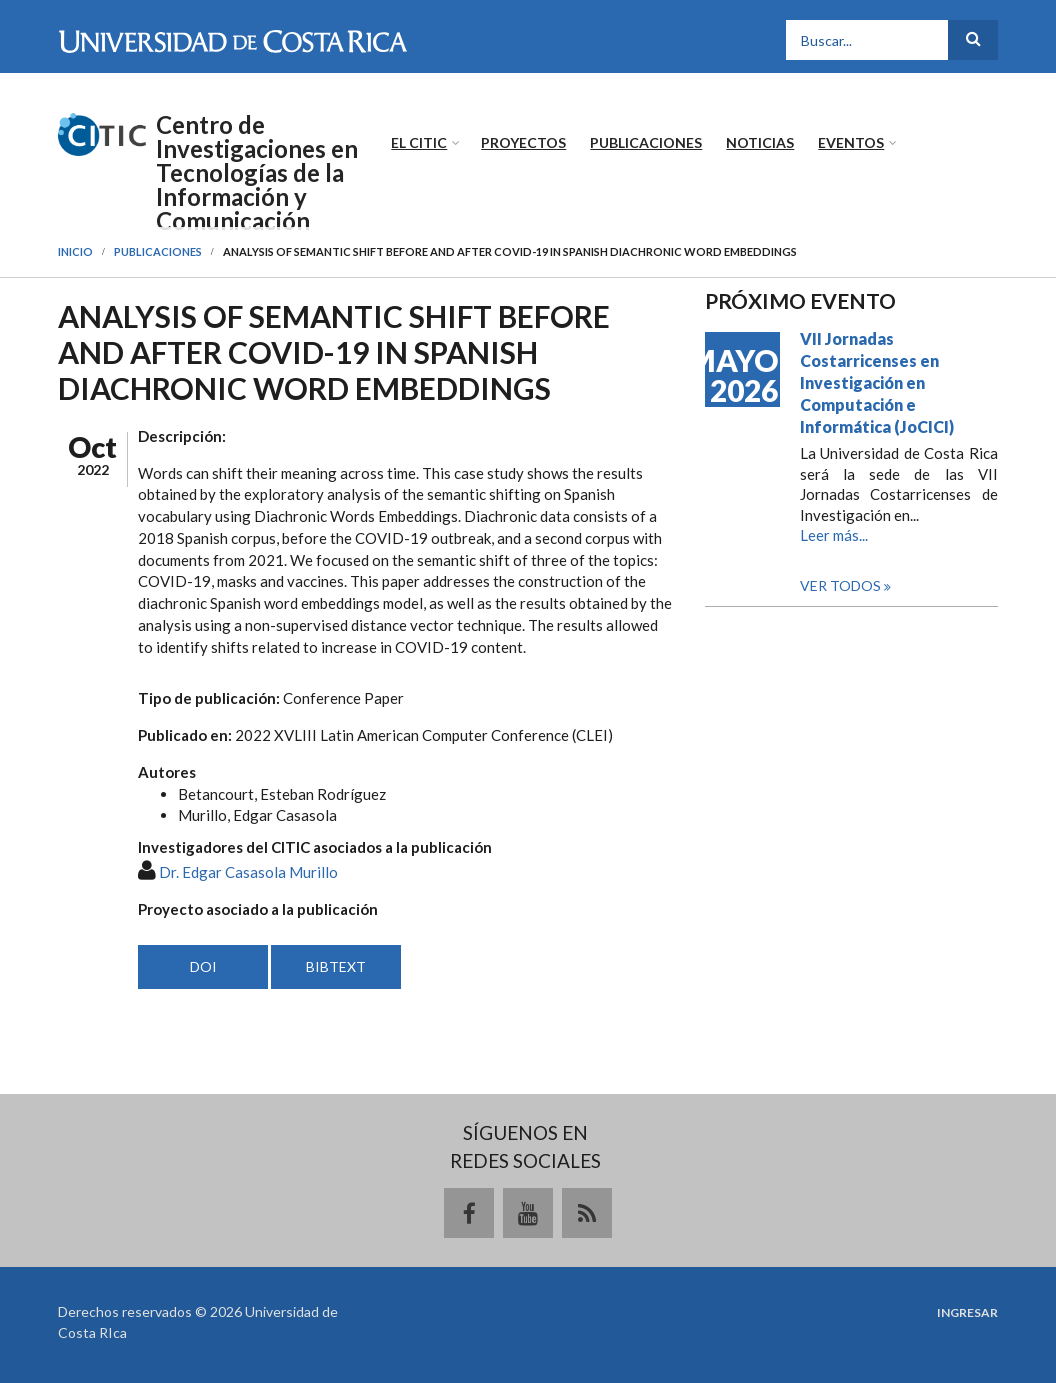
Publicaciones (646, 142)
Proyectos (523, 142)
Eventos (851, 142)
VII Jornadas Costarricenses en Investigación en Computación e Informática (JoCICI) (877, 382)
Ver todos (842, 585)
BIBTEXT (336, 966)
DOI (203, 966)
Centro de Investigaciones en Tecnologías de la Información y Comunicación (257, 173)
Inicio (75, 251)
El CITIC (419, 142)
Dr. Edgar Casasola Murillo (248, 872)
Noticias (760, 142)
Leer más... (834, 535)
